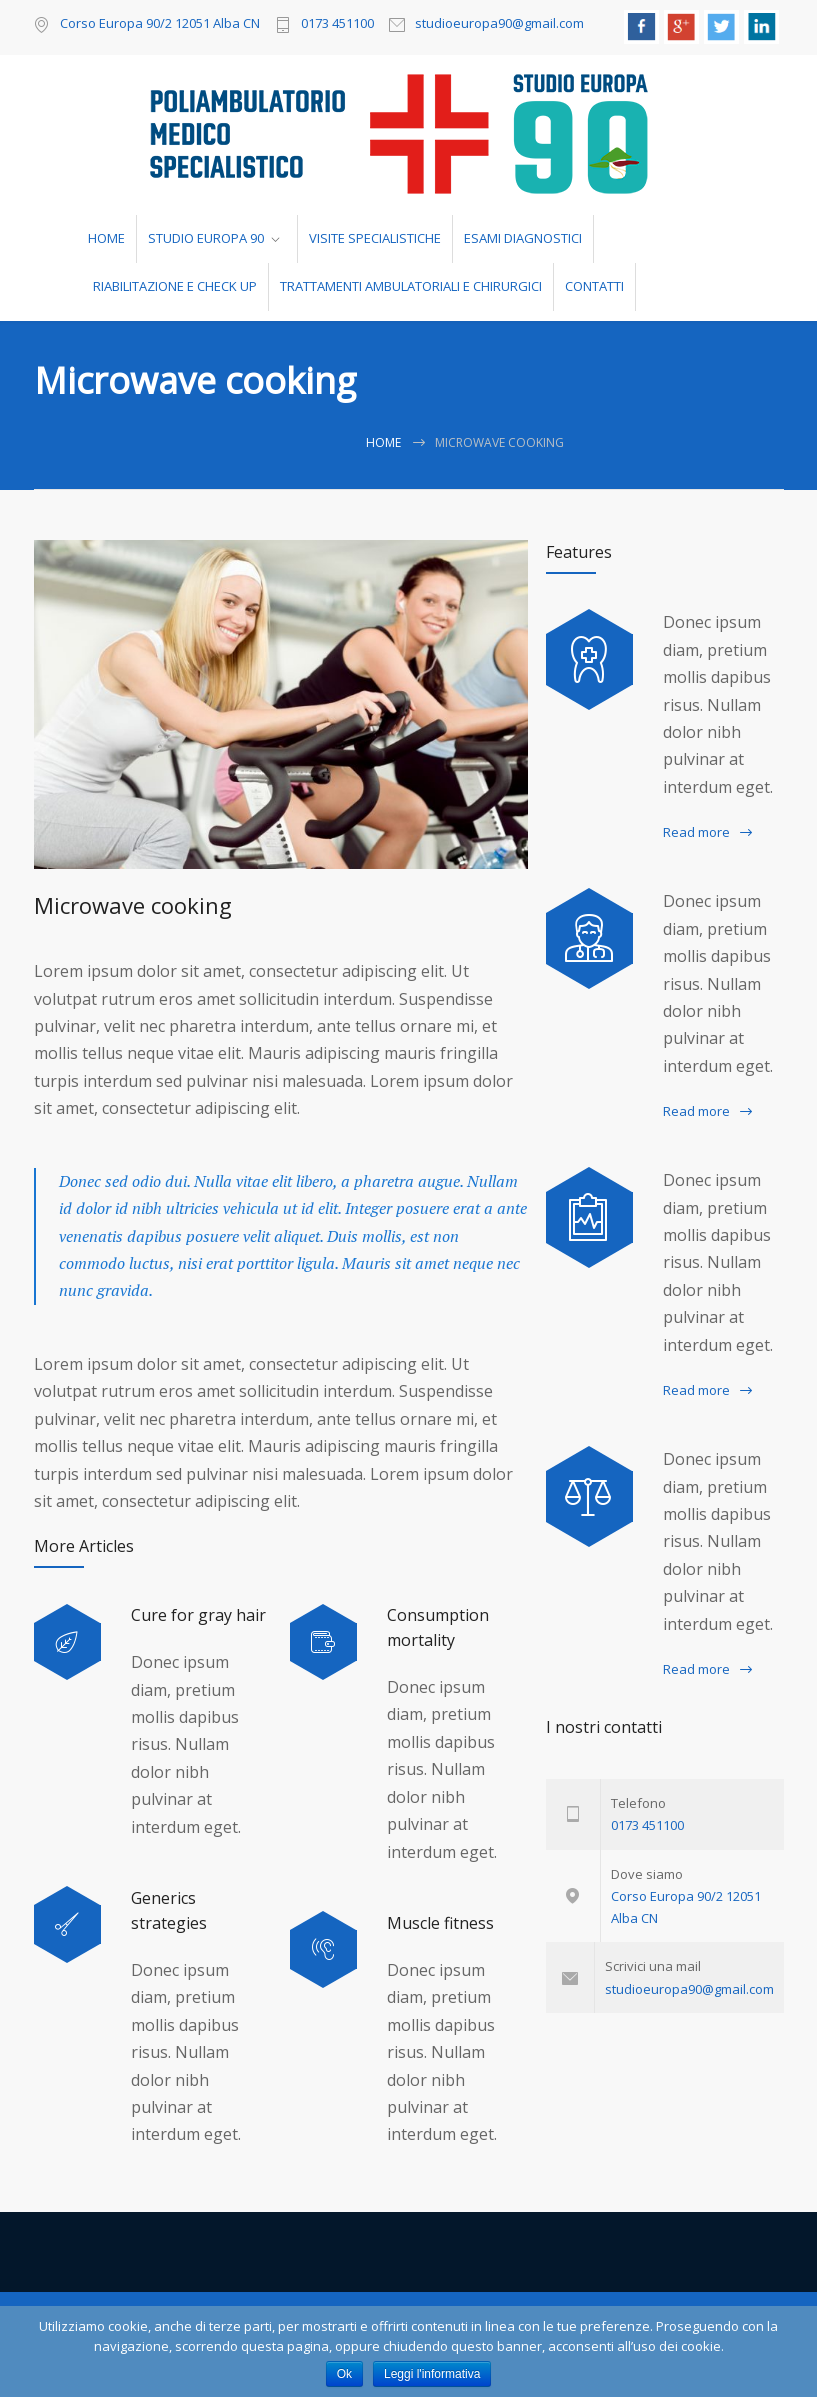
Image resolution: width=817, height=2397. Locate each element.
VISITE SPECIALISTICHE (375, 238)
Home (383, 442)
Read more (696, 832)
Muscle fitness (440, 1923)
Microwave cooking (133, 905)
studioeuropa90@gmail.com (499, 24)
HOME (106, 238)
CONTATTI (594, 286)
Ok (344, 2374)
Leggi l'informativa (432, 2374)
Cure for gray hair (198, 1615)
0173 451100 (337, 24)
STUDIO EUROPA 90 (206, 238)
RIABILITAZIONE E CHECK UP (175, 286)
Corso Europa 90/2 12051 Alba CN (160, 23)
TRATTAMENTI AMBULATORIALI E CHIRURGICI (411, 286)
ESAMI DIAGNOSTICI (523, 238)
